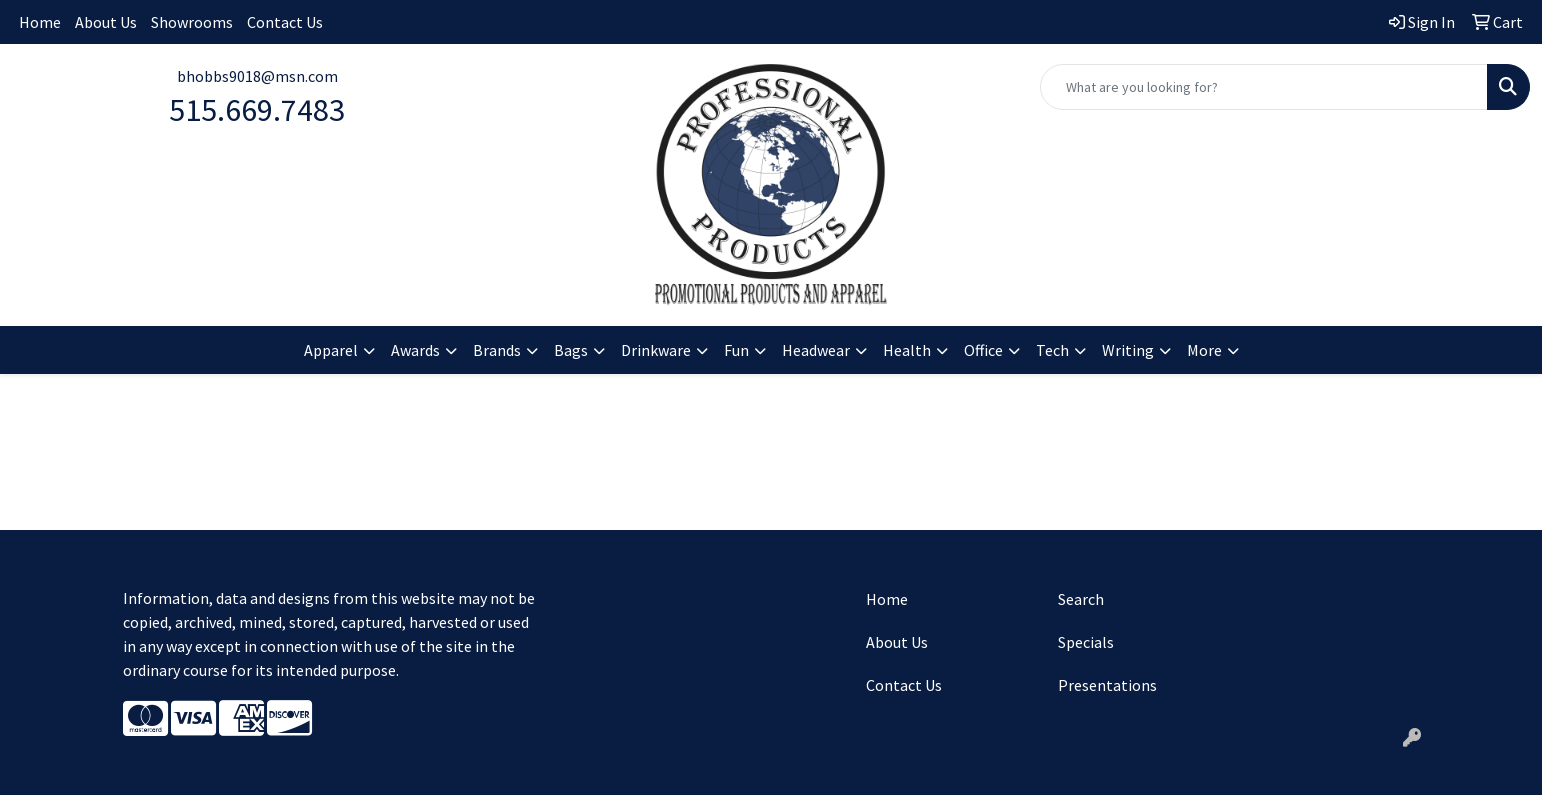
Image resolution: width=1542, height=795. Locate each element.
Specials (1086, 642)
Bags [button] (571, 350)
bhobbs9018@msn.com (257, 76)
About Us (106, 22)
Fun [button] (736, 350)
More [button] (1204, 350)
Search (1081, 599)
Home (40, 22)
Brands (497, 350)
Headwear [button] (816, 350)
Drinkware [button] (656, 350)
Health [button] (907, 350)
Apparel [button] (331, 350)
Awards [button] (415, 350)
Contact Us (285, 22)
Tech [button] (1052, 350)
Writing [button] (1128, 350)
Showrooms (192, 22)
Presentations (1107, 685)
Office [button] (983, 350)
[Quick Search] (1264, 87)
